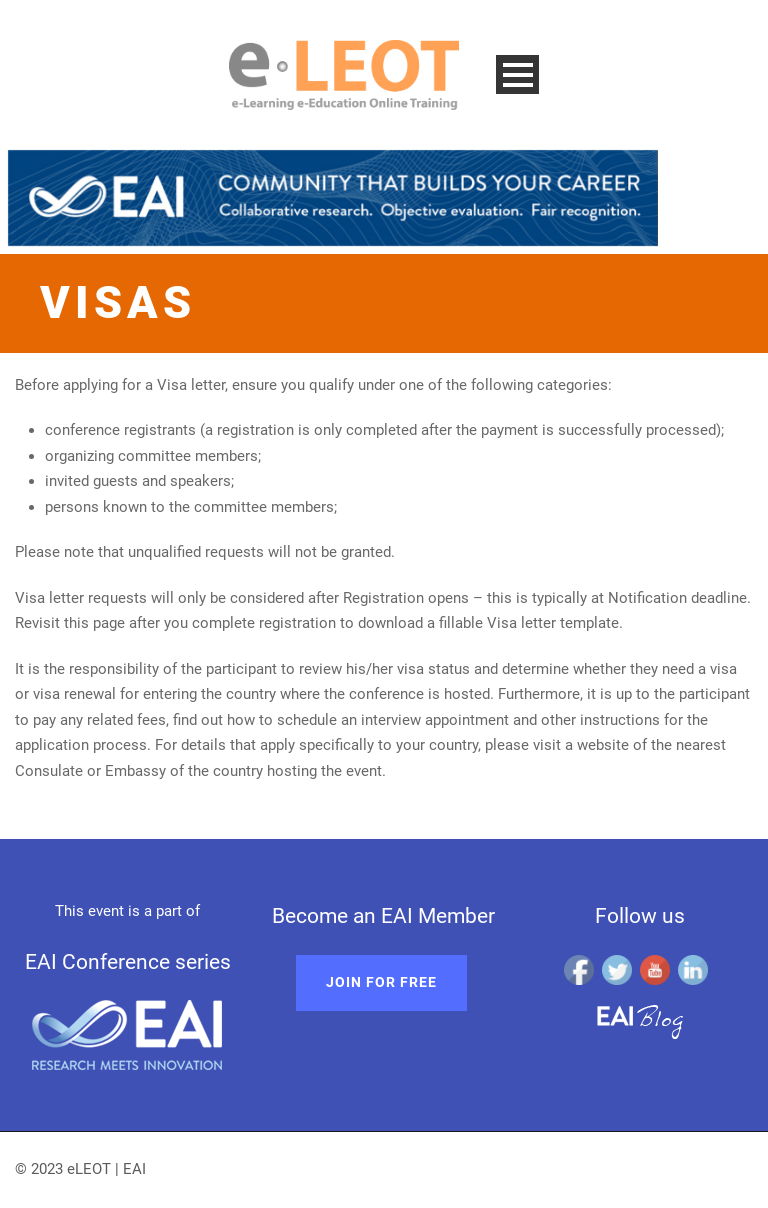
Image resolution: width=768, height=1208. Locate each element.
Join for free (381, 982)
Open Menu (517, 74)
